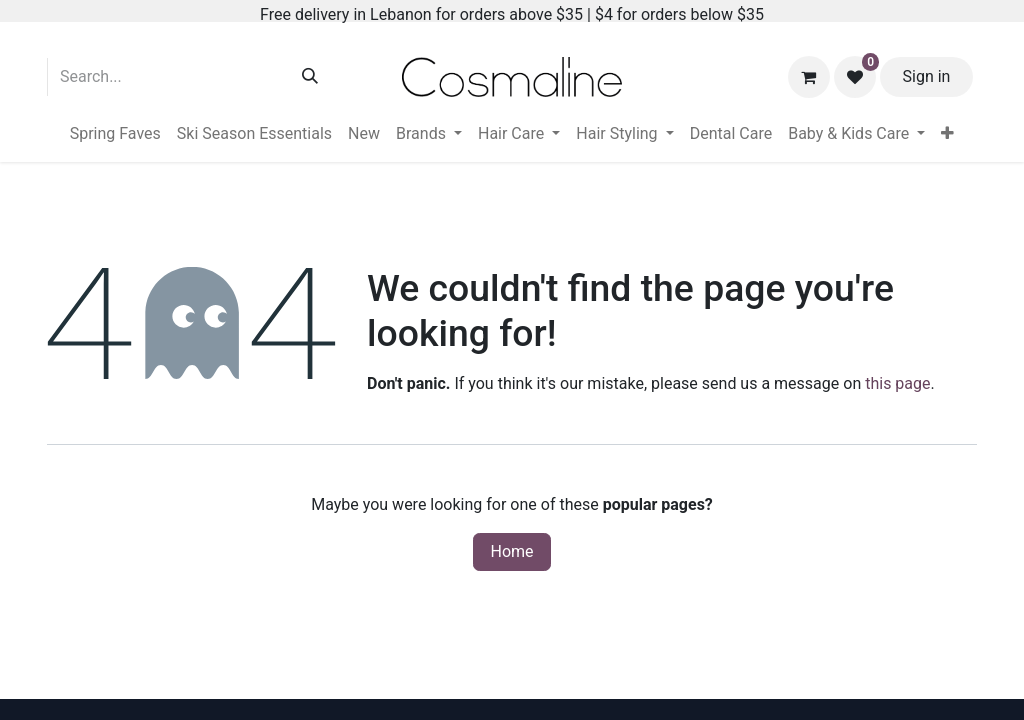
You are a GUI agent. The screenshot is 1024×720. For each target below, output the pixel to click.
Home (511, 551)
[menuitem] (115, 134)
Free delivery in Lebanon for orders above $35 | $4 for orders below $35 (512, 14)
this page (897, 383)
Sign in (927, 76)
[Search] (310, 77)
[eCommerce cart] (809, 77)
